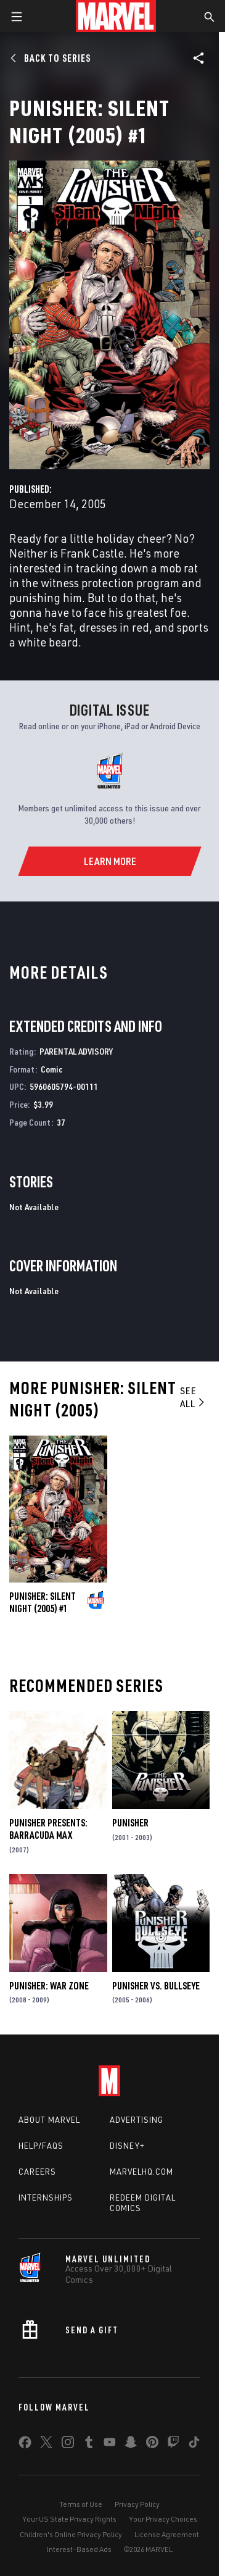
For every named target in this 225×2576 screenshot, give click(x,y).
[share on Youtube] (110, 2444)
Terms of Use (80, 2504)
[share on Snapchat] (131, 2444)
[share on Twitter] (46, 2444)
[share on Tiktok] (194, 2444)
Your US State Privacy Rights (69, 2519)
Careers (37, 2172)
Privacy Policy (137, 2504)
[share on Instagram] (68, 2444)
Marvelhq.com (141, 2172)
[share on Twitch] (173, 2444)
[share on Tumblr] (89, 2444)
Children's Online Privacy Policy (71, 2534)
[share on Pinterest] (152, 2444)
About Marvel (49, 2120)
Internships (45, 2197)
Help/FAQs (40, 2146)
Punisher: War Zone (49, 1986)
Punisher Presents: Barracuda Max (48, 1829)
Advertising (136, 2120)
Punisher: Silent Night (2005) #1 (42, 1602)
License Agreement (166, 2534)
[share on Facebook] (24, 2445)
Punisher (130, 1823)
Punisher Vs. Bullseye (156, 1986)
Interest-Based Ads (79, 2549)
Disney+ (127, 2146)
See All (193, 1397)
